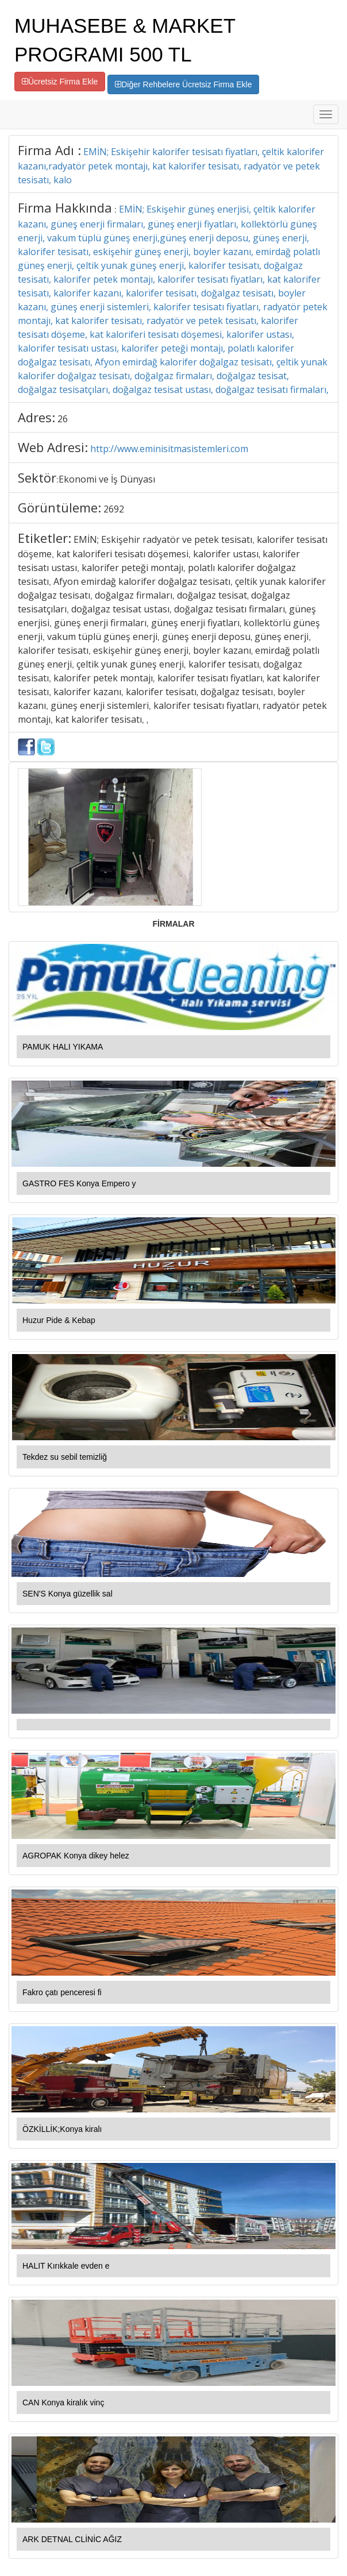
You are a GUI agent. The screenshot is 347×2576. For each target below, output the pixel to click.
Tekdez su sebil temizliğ (64, 1456)
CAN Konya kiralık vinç (63, 2402)
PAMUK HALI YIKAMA (62, 1046)
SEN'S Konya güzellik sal (67, 1593)
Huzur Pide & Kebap (58, 1320)
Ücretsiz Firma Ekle (60, 81)
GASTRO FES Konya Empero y (79, 1183)
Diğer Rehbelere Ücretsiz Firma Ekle (183, 84)
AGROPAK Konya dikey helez (75, 1855)
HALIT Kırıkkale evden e (65, 2265)
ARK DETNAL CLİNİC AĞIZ (72, 2539)
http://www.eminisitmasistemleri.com (169, 448)
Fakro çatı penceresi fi (62, 1992)
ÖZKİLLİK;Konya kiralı (62, 2129)
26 (62, 418)
